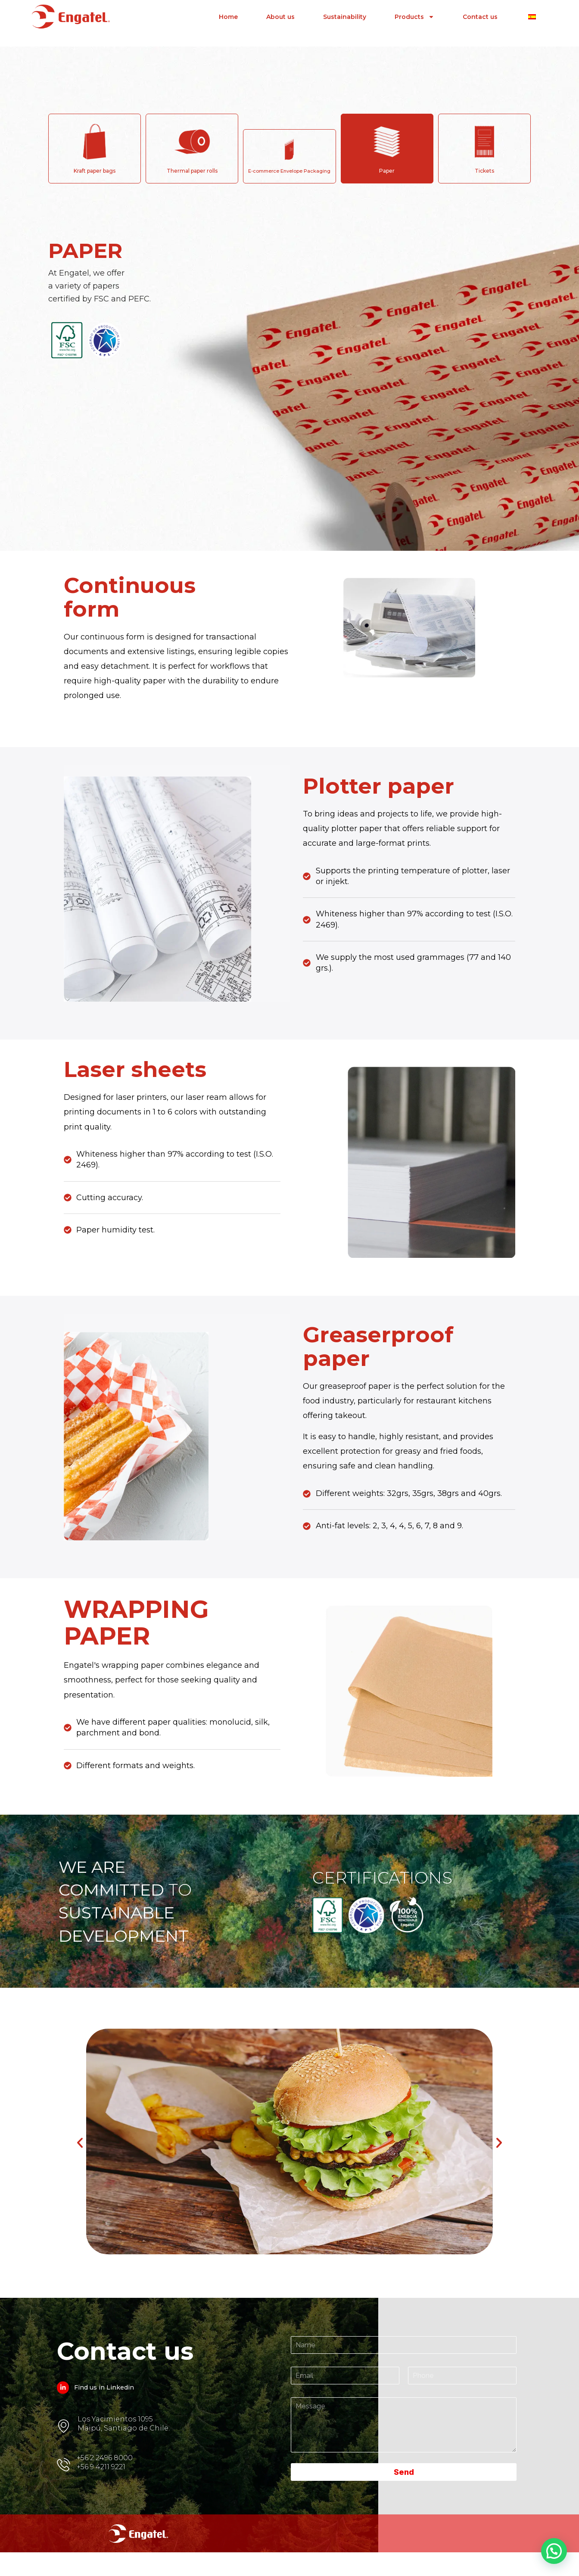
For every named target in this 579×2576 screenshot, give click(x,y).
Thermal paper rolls (192, 171)
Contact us (480, 14)
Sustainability (344, 14)
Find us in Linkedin (106, 2407)
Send (404, 2492)
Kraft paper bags (94, 171)
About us (280, 14)
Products (414, 13)
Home (228, 14)
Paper (387, 171)
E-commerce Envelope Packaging (289, 171)
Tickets (484, 171)
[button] (80, 2159)
